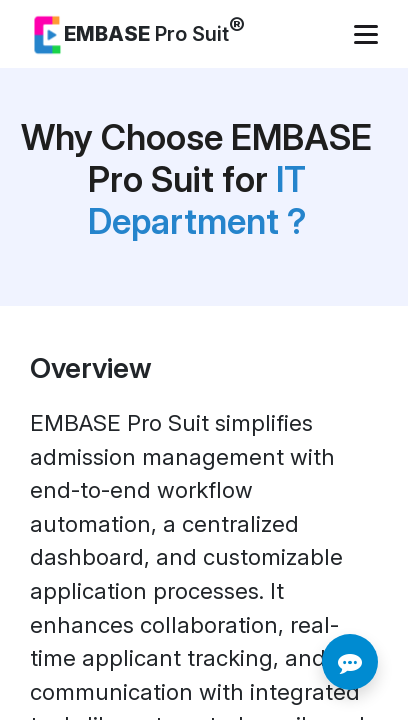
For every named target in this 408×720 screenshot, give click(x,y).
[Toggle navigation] (368, 34)
